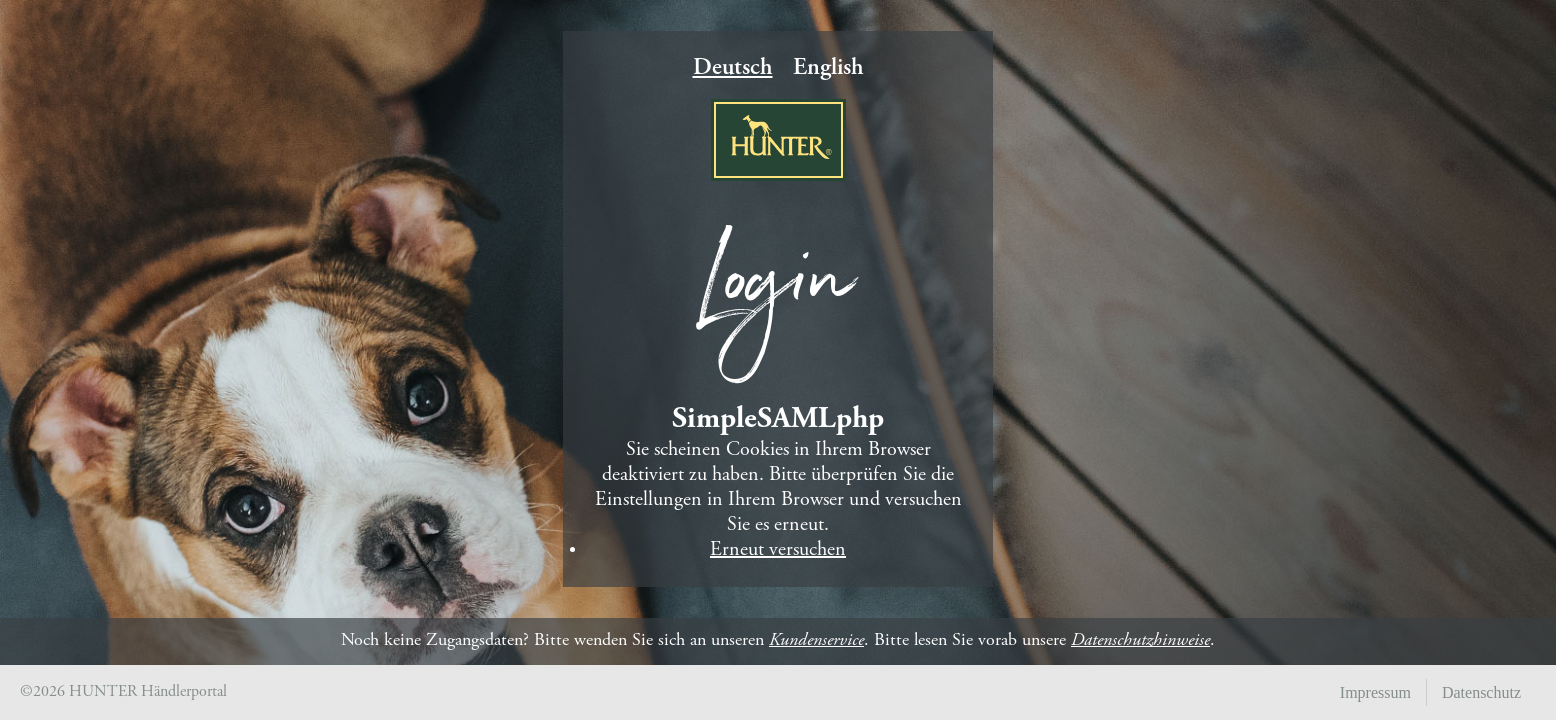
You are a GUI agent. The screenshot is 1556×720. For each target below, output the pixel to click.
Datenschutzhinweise (1140, 641)
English (828, 69)
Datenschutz (1481, 692)
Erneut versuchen (778, 550)
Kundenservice (816, 641)
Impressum (1375, 692)
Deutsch (733, 69)
